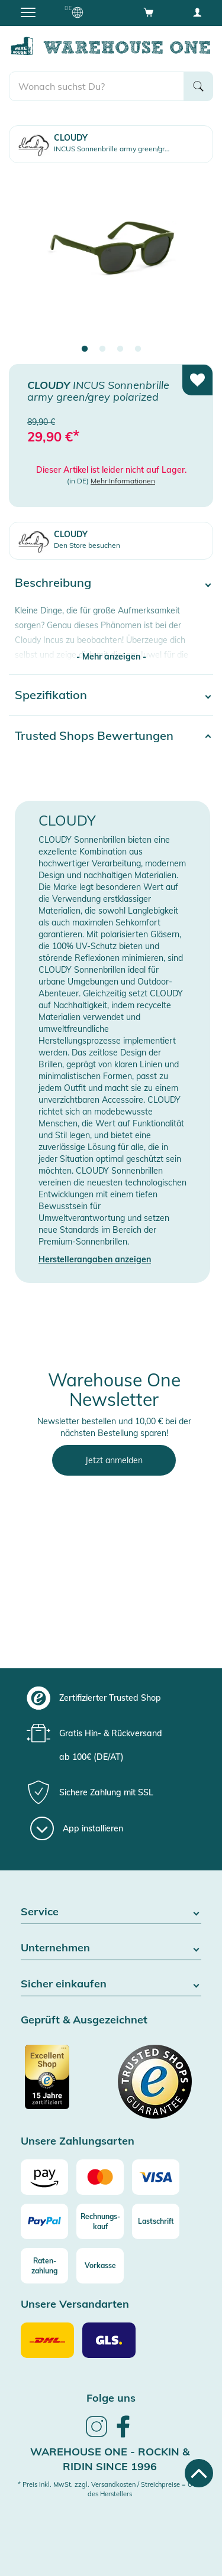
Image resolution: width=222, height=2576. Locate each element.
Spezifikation (51, 694)
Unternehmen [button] (111, 1948)
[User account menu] (197, 12)
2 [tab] (102, 349)
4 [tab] (138, 349)
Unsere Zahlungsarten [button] (77, 2141)
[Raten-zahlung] (44, 2265)
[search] (96, 86)
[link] (96, 2435)
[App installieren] (77, 1828)
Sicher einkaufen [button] (111, 1984)
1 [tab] (85, 349)
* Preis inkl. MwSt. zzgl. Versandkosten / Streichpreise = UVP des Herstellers (109, 2489)
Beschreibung (53, 582)
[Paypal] (44, 2221)
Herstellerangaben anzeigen (94, 1259)
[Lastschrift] (155, 2221)
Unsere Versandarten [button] (75, 2304)
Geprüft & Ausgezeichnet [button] (84, 2020)
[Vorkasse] (100, 2265)
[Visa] (155, 2177)
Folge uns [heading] (111, 2398)
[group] (109, 1698)
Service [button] (111, 1912)
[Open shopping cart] (149, 12)
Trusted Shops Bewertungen (94, 735)
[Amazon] (44, 2177)
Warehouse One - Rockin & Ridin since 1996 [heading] (109, 2459)
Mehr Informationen (123, 480)
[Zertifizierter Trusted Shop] (64, 2083)
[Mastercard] (100, 2177)
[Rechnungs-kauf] (100, 2221)
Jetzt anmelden (114, 1460)
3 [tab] (120, 349)
